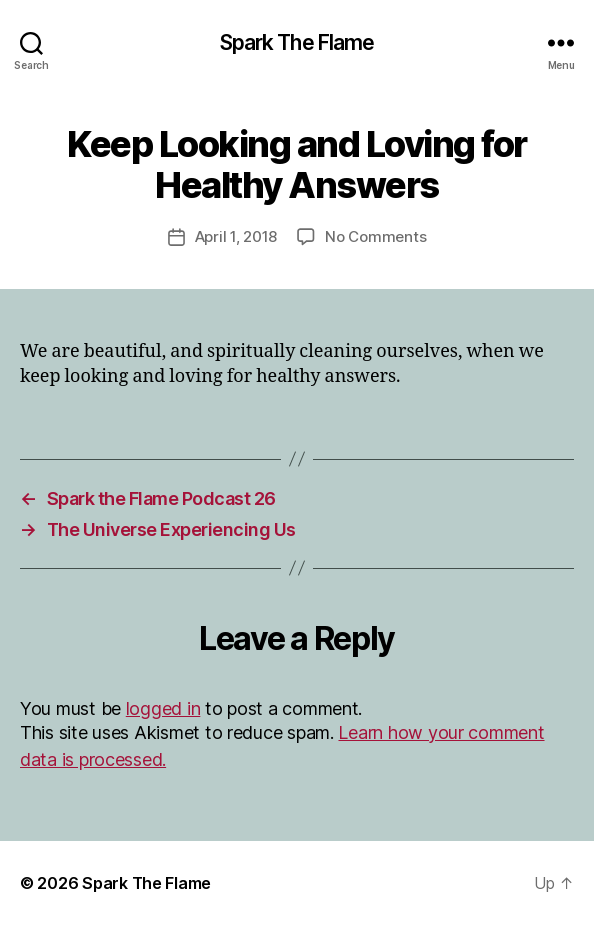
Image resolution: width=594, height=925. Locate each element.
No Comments (375, 236)
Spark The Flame (297, 42)
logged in (163, 708)
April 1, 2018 (236, 236)
